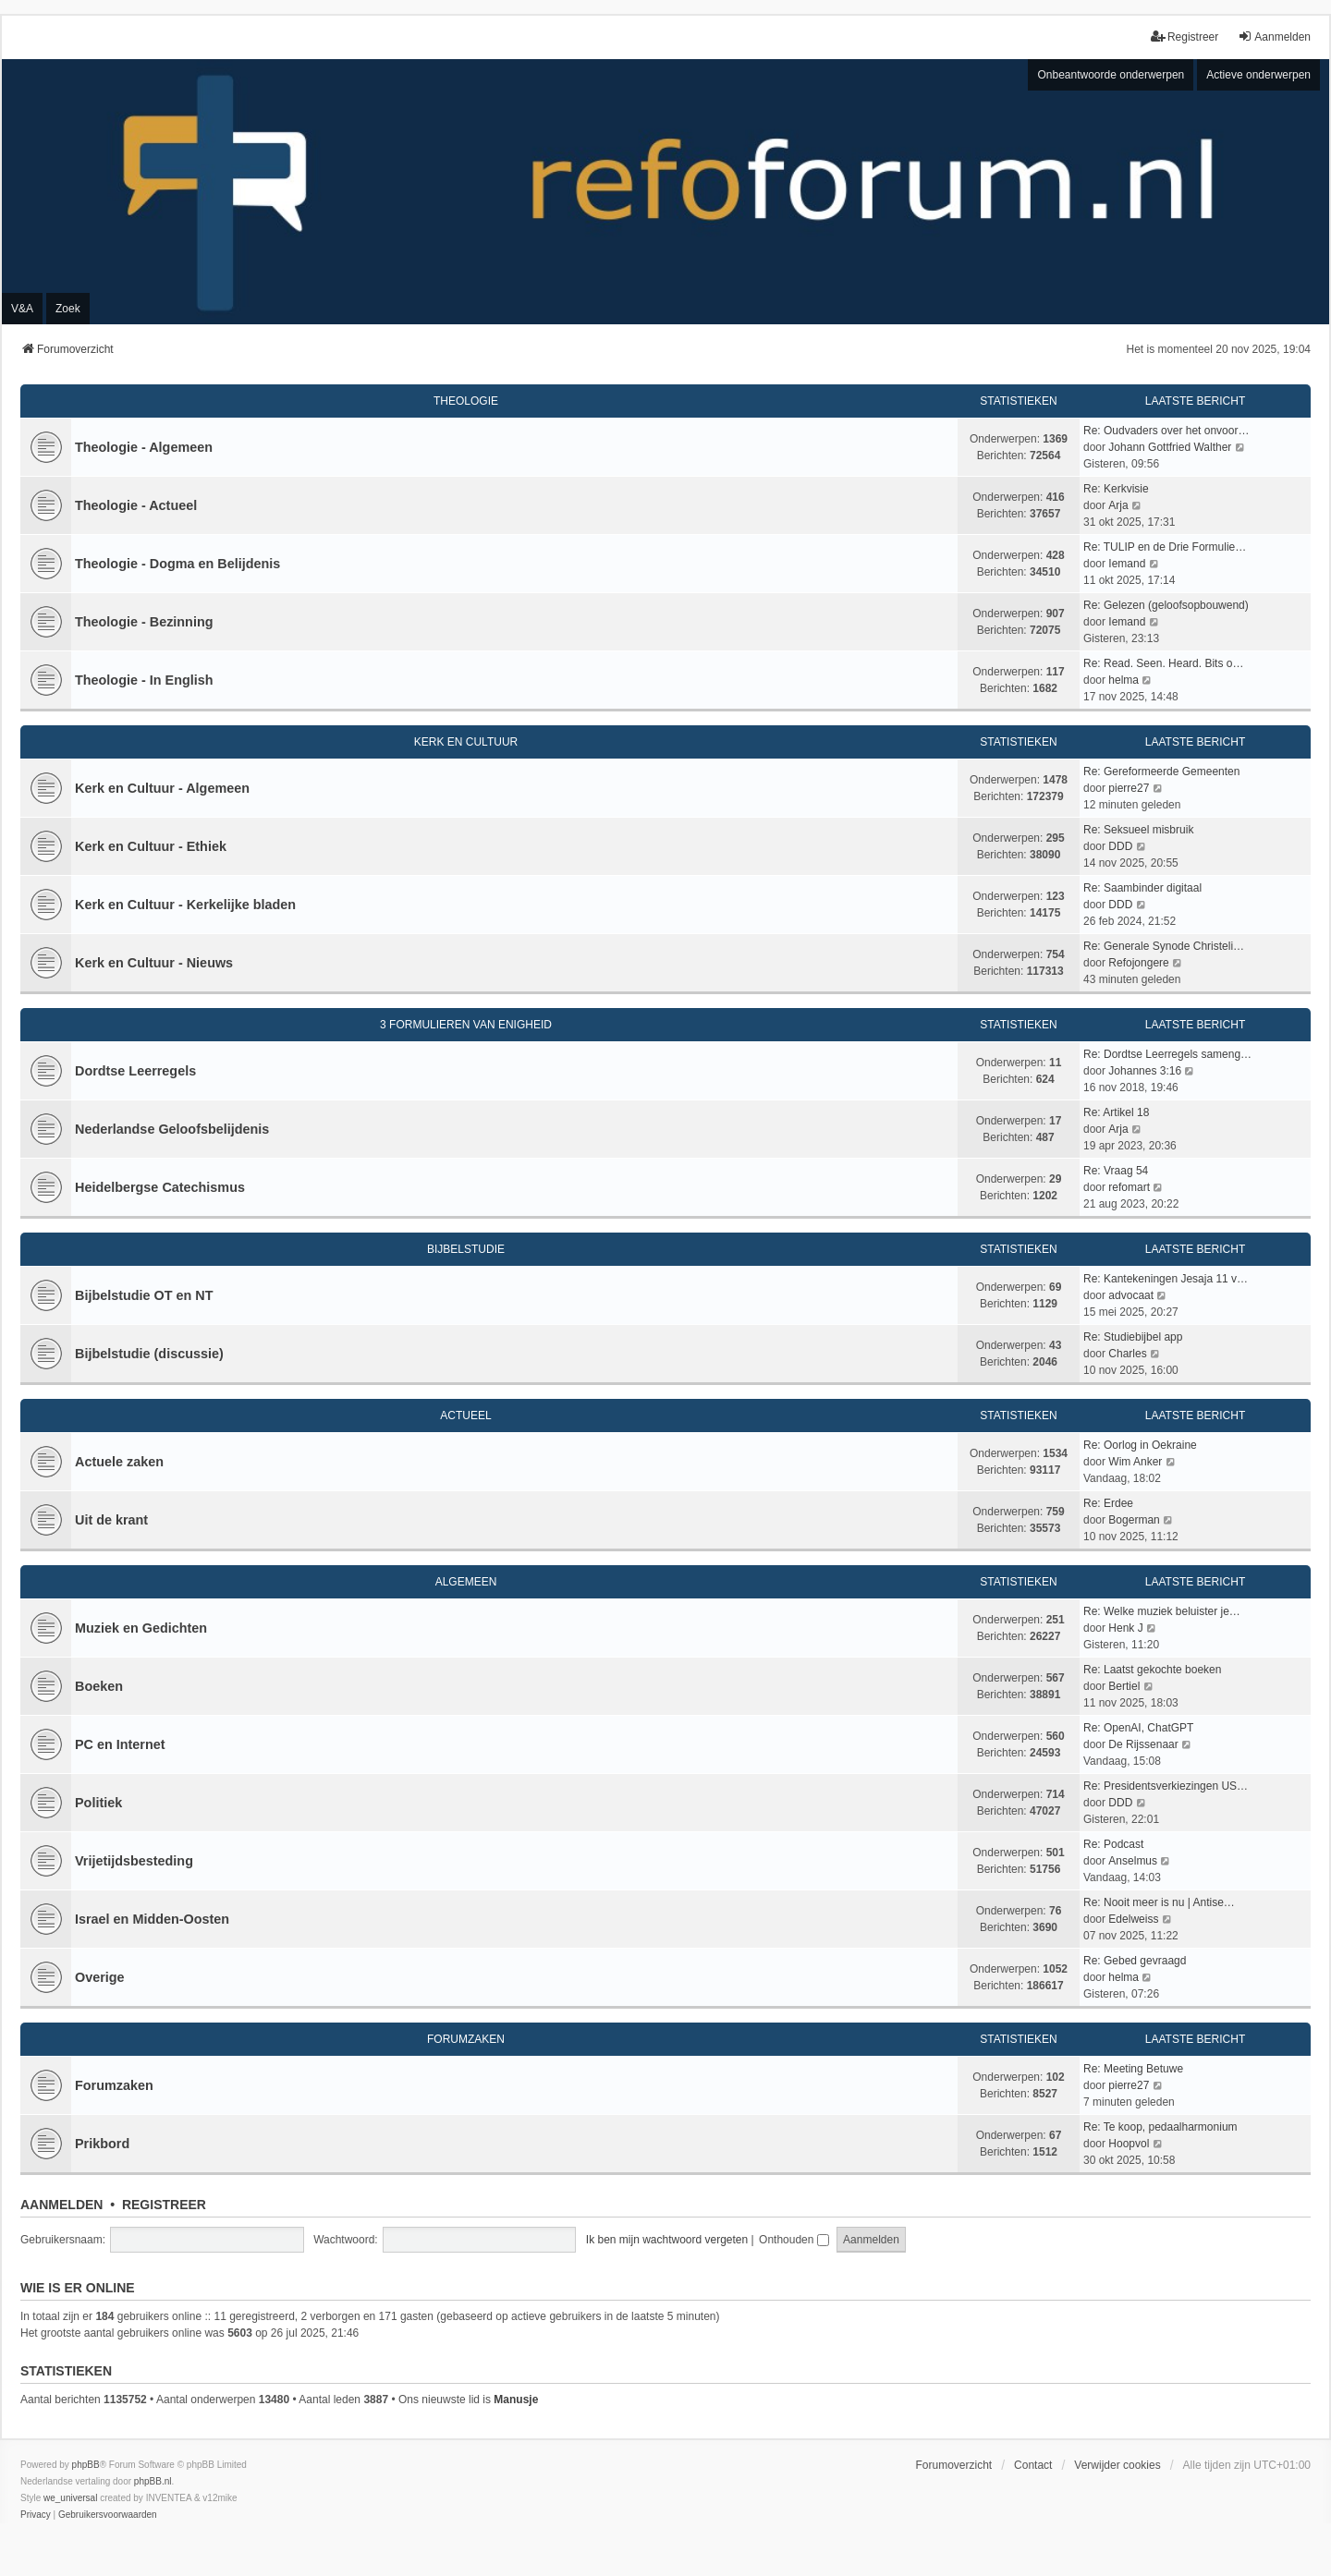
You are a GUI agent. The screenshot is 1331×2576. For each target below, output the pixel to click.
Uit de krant (111, 1520)
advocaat (1131, 1295)
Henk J (1125, 1628)
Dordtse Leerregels (135, 1070)
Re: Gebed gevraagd (1134, 1960)
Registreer (164, 2204)
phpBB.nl (153, 2481)
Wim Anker (1135, 1461)
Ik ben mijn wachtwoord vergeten (667, 2239)
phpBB (86, 2465)
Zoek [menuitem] (67, 308)
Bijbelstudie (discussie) (149, 1353)
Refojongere (1138, 962)
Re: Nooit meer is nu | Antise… (1159, 1902)
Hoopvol (1128, 2143)
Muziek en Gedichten (141, 1628)
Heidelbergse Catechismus (160, 1187)
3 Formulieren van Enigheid (466, 1024)
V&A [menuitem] (22, 308)
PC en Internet (120, 1744)
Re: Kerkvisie (1116, 488)
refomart (1129, 1187)
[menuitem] (35, 2515)
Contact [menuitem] (1033, 2465)
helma (1123, 680)
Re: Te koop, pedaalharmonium (1160, 2126)
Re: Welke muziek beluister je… (1161, 1611)
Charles (1127, 1353)
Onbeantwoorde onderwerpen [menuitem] (1110, 74)
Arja (1118, 505)
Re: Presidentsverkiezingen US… (1165, 1786)
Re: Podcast (1113, 1844)
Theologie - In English (144, 680)
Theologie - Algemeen (144, 447)
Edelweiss (1133, 1919)
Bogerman (1133, 1519)
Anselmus (1132, 1860)
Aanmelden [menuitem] (1274, 36)
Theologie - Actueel (136, 505)
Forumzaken (466, 2039)
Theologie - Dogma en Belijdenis (177, 563)
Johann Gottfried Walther (1169, 447)
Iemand (1126, 563)
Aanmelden (61, 2204)
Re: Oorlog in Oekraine (1140, 1445)
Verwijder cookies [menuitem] (1117, 2465)
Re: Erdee (1108, 1503)
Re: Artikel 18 (1116, 1112)
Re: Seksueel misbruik (1138, 829)
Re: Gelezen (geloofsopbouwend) (1166, 605)
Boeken (99, 1686)
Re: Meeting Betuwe (1133, 2068)
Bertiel (1124, 1686)
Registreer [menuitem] (1184, 36)
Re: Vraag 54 (1115, 1170)
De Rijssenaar (1143, 1744)
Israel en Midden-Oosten (152, 1919)
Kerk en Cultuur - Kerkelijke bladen (185, 904)
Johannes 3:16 (1144, 1070)
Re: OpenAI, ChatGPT (1138, 1727)
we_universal (70, 2498)
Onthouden (794, 2239)
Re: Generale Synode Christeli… (1163, 946)
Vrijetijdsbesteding (134, 1860)
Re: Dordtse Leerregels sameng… (1167, 1054)
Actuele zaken (119, 1461)
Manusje (516, 2399)
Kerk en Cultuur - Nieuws (154, 962)
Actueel (465, 1415)
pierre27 (1128, 788)
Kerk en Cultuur (466, 741)
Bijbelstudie (466, 1249)
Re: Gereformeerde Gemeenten (1161, 771)
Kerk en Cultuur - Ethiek (150, 846)
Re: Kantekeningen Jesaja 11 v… (1165, 1278)
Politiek (98, 1802)
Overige (100, 1977)
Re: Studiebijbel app (1132, 1337)
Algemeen (466, 1581)
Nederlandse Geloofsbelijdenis (172, 1129)
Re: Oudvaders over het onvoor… (1166, 430)
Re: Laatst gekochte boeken (1152, 1669)
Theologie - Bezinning (144, 621)
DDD (1120, 846)
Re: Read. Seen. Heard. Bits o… (1163, 663)
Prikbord (102, 2143)
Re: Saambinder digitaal (1142, 887)
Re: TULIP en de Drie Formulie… (1164, 547)
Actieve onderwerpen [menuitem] (1258, 74)
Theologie (465, 401)
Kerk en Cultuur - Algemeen (162, 788)
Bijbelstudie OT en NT (144, 1295)
